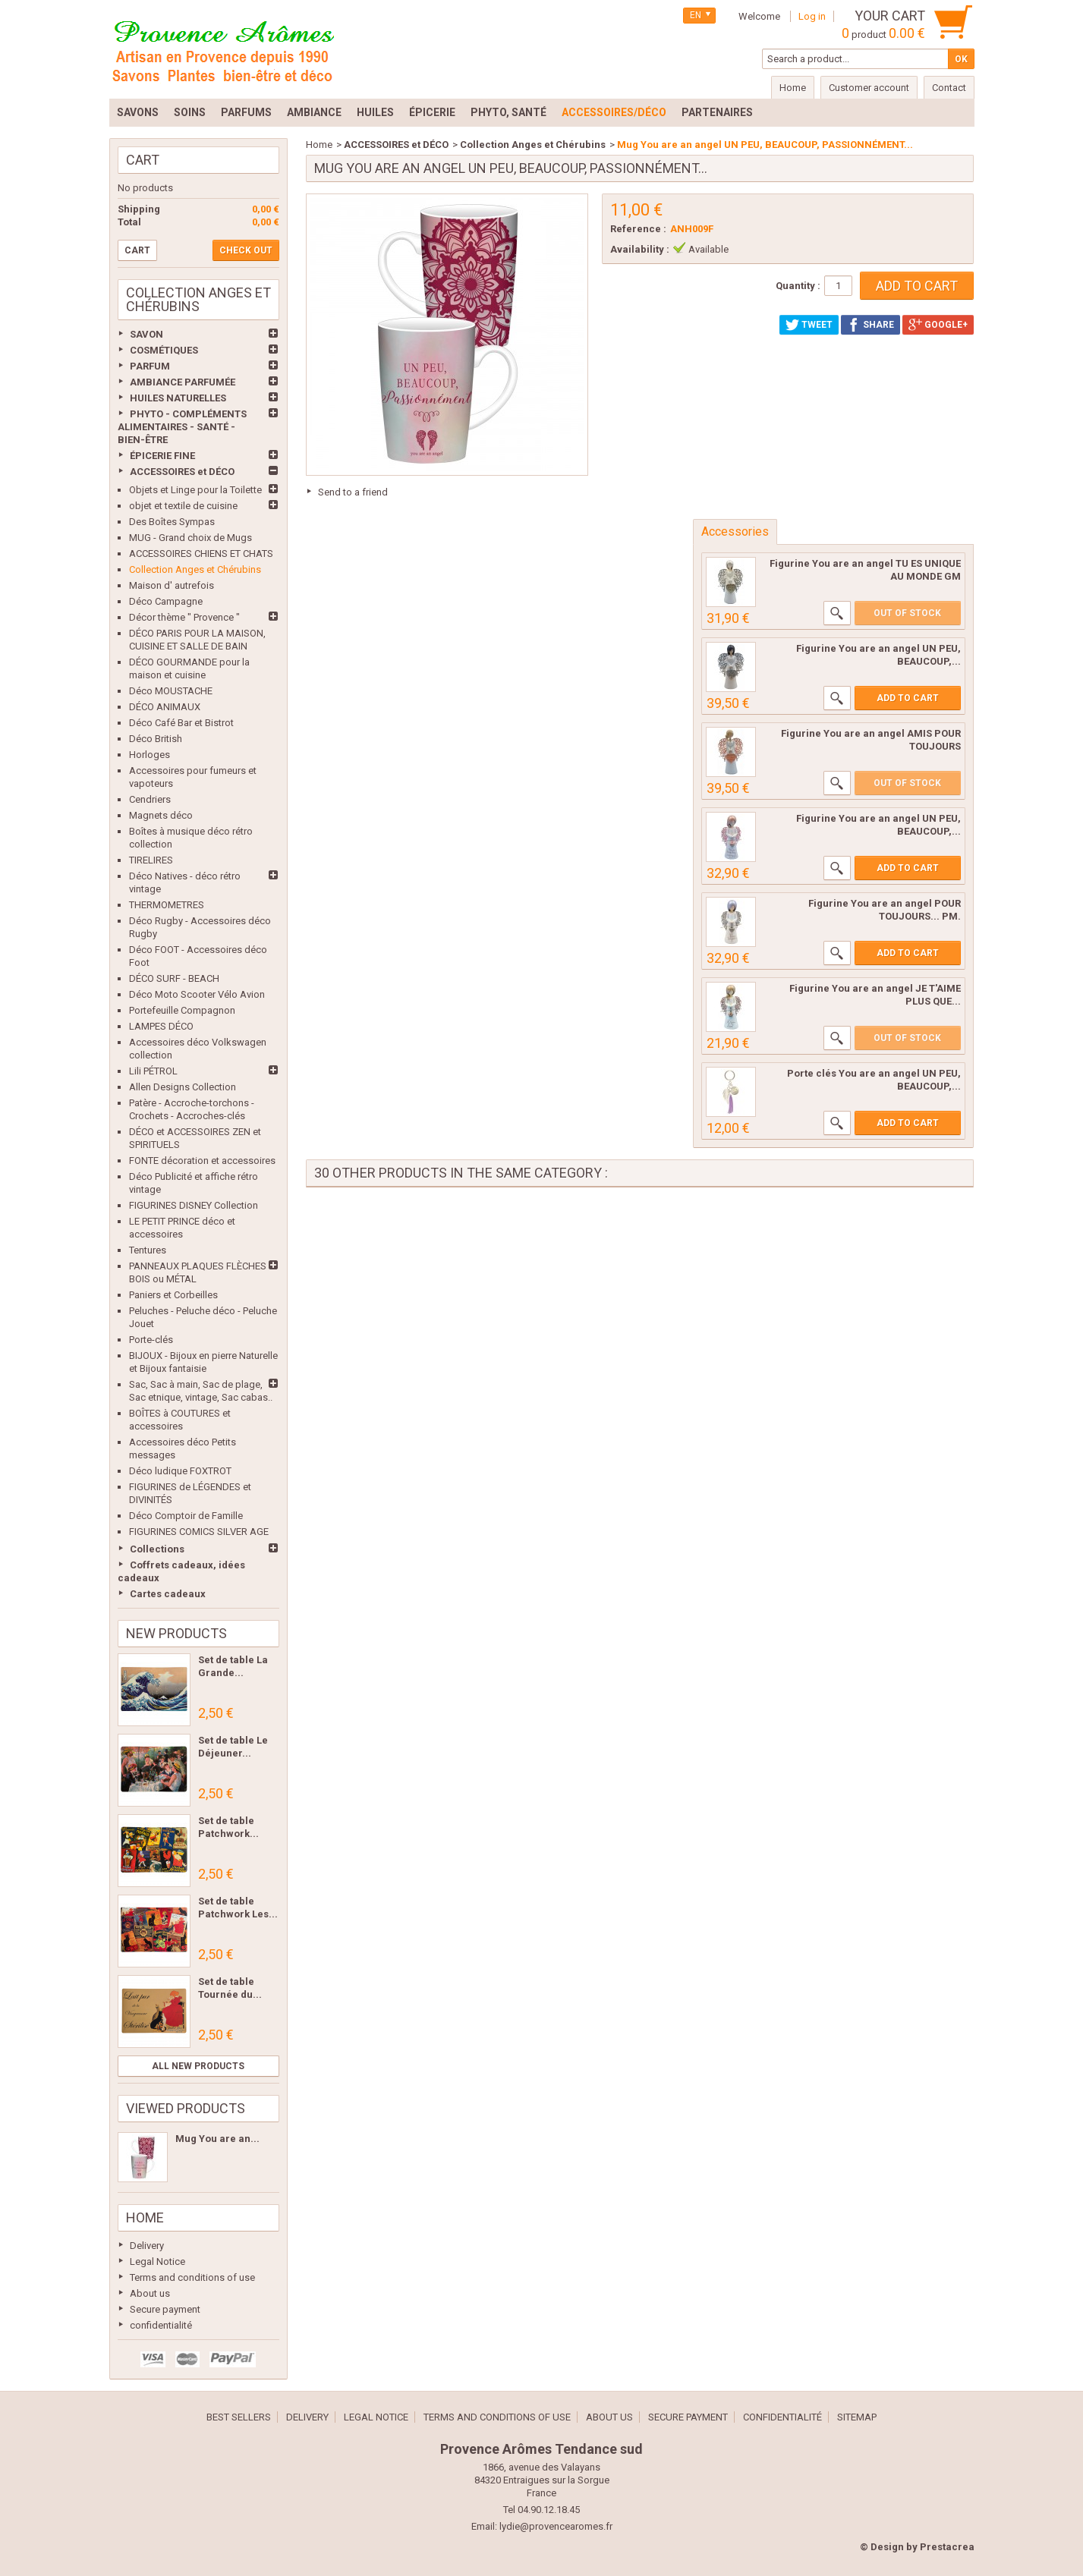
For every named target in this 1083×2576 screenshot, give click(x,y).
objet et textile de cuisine (183, 505)
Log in (812, 16)
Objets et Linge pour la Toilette (195, 489)
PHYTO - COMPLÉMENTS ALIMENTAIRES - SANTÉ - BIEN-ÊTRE (182, 426)
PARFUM (150, 366)
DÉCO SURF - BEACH (174, 978)
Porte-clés (151, 1339)
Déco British (155, 738)
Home (145, 2217)
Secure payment (165, 2309)
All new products (198, 2066)
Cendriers (150, 799)
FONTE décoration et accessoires (202, 1160)
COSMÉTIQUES (164, 350)
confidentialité (161, 2325)
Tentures (147, 1250)
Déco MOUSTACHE (171, 691)
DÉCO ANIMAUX (164, 706)
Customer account (869, 87)
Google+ (938, 325)
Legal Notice (157, 2261)
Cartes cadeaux (168, 1593)
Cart (142, 160)
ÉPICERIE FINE (162, 455)
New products (176, 1633)
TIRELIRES (151, 860)
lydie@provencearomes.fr (555, 2526)
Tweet (809, 325)
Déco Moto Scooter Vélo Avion (197, 994)
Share (870, 325)
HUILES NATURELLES (178, 398)
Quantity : (798, 285)
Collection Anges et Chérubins (195, 569)
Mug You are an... (217, 2138)
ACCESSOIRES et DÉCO (182, 471)
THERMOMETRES (166, 905)
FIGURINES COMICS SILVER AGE (199, 1531)
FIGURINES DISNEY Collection (193, 1205)
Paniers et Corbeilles (173, 1295)
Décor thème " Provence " (184, 617)
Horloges (149, 754)
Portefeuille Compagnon (182, 1010)
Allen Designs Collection (182, 1087)
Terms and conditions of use (192, 2277)
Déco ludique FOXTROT (180, 1471)
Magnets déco (161, 815)
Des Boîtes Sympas (172, 521)
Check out (245, 250)
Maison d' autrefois (171, 585)
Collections (157, 1549)
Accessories (735, 531)
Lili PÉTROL (153, 1071)
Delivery (147, 2245)
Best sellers (238, 2417)
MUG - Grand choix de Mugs (190, 537)
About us (150, 2293)
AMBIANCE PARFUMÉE (182, 382)
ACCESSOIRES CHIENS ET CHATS (201, 553)
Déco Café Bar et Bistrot (181, 722)
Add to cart (908, 698)
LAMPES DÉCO (161, 1026)
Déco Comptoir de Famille (186, 1515)
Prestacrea (947, 2546)
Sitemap (857, 2417)
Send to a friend (353, 492)
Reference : (638, 228)
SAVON (146, 334)
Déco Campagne (166, 601)
